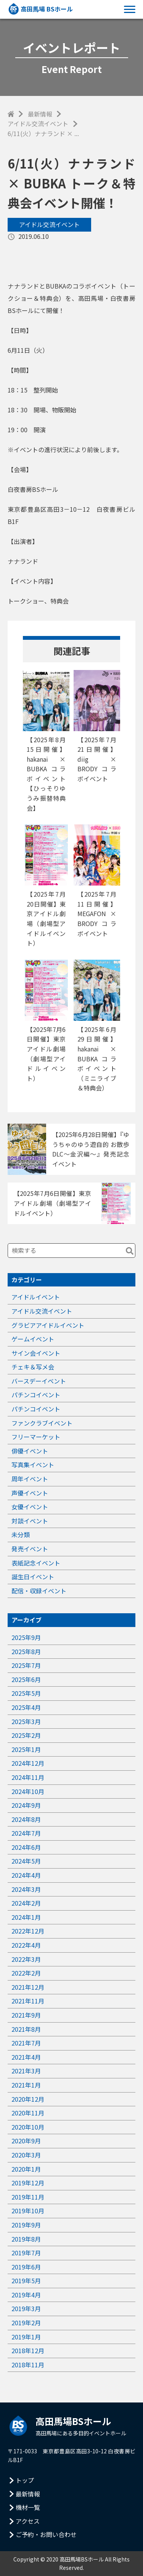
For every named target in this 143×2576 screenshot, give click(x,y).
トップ (25, 2480)
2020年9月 (26, 2140)
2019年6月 (26, 2266)
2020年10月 (27, 2127)
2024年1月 (26, 1917)
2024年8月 (26, 1819)
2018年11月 (27, 2364)
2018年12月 (27, 2350)
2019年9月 (26, 2224)
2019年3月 (26, 2308)
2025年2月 (26, 1735)
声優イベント (29, 1492)
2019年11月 (27, 2196)
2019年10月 (27, 2210)
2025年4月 (26, 1707)
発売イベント (29, 1548)
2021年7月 (26, 2042)
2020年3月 (26, 2154)
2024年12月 (27, 1763)
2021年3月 (26, 2070)
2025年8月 (26, 1651)
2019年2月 (26, 2322)
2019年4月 (26, 2294)
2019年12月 (27, 2182)
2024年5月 (26, 1860)
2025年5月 (26, 1693)
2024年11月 (27, 1777)
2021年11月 (27, 2000)
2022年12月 (27, 1930)
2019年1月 (26, 2336)
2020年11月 (27, 2112)
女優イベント (29, 1506)
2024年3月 (26, 1889)
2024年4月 (26, 1875)
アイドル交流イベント (38, 123)
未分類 (20, 1534)
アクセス (28, 2521)
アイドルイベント (35, 1296)
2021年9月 (26, 2015)
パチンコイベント (35, 1394)
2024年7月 (26, 1833)
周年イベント (29, 1478)
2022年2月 (26, 1972)
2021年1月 (26, 2084)
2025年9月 (26, 1637)
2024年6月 (26, 1847)
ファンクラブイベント (41, 1423)
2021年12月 (27, 1987)
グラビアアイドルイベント (47, 1325)
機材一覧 (28, 2507)
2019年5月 (26, 2280)
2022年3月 (26, 1959)
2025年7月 (26, 1665)
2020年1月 (26, 2169)
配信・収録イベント (38, 1590)
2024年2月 (26, 1903)
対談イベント (29, 1520)
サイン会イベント (35, 1353)
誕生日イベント (32, 1576)
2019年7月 (26, 2252)
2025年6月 (26, 1679)
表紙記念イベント (35, 1562)
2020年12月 (27, 2099)
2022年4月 (26, 1945)
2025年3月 (26, 1721)
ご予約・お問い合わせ (46, 2534)
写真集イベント (32, 1464)
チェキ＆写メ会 (32, 1366)
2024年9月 (26, 1805)
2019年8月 (26, 2238)
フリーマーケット (35, 1436)
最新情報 (40, 113)
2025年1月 (26, 1749)
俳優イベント (29, 1450)
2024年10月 (27, 1791)
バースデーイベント (38, 1380)
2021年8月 (26, 2029)
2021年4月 (26, 2057)
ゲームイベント (32, 1338)
